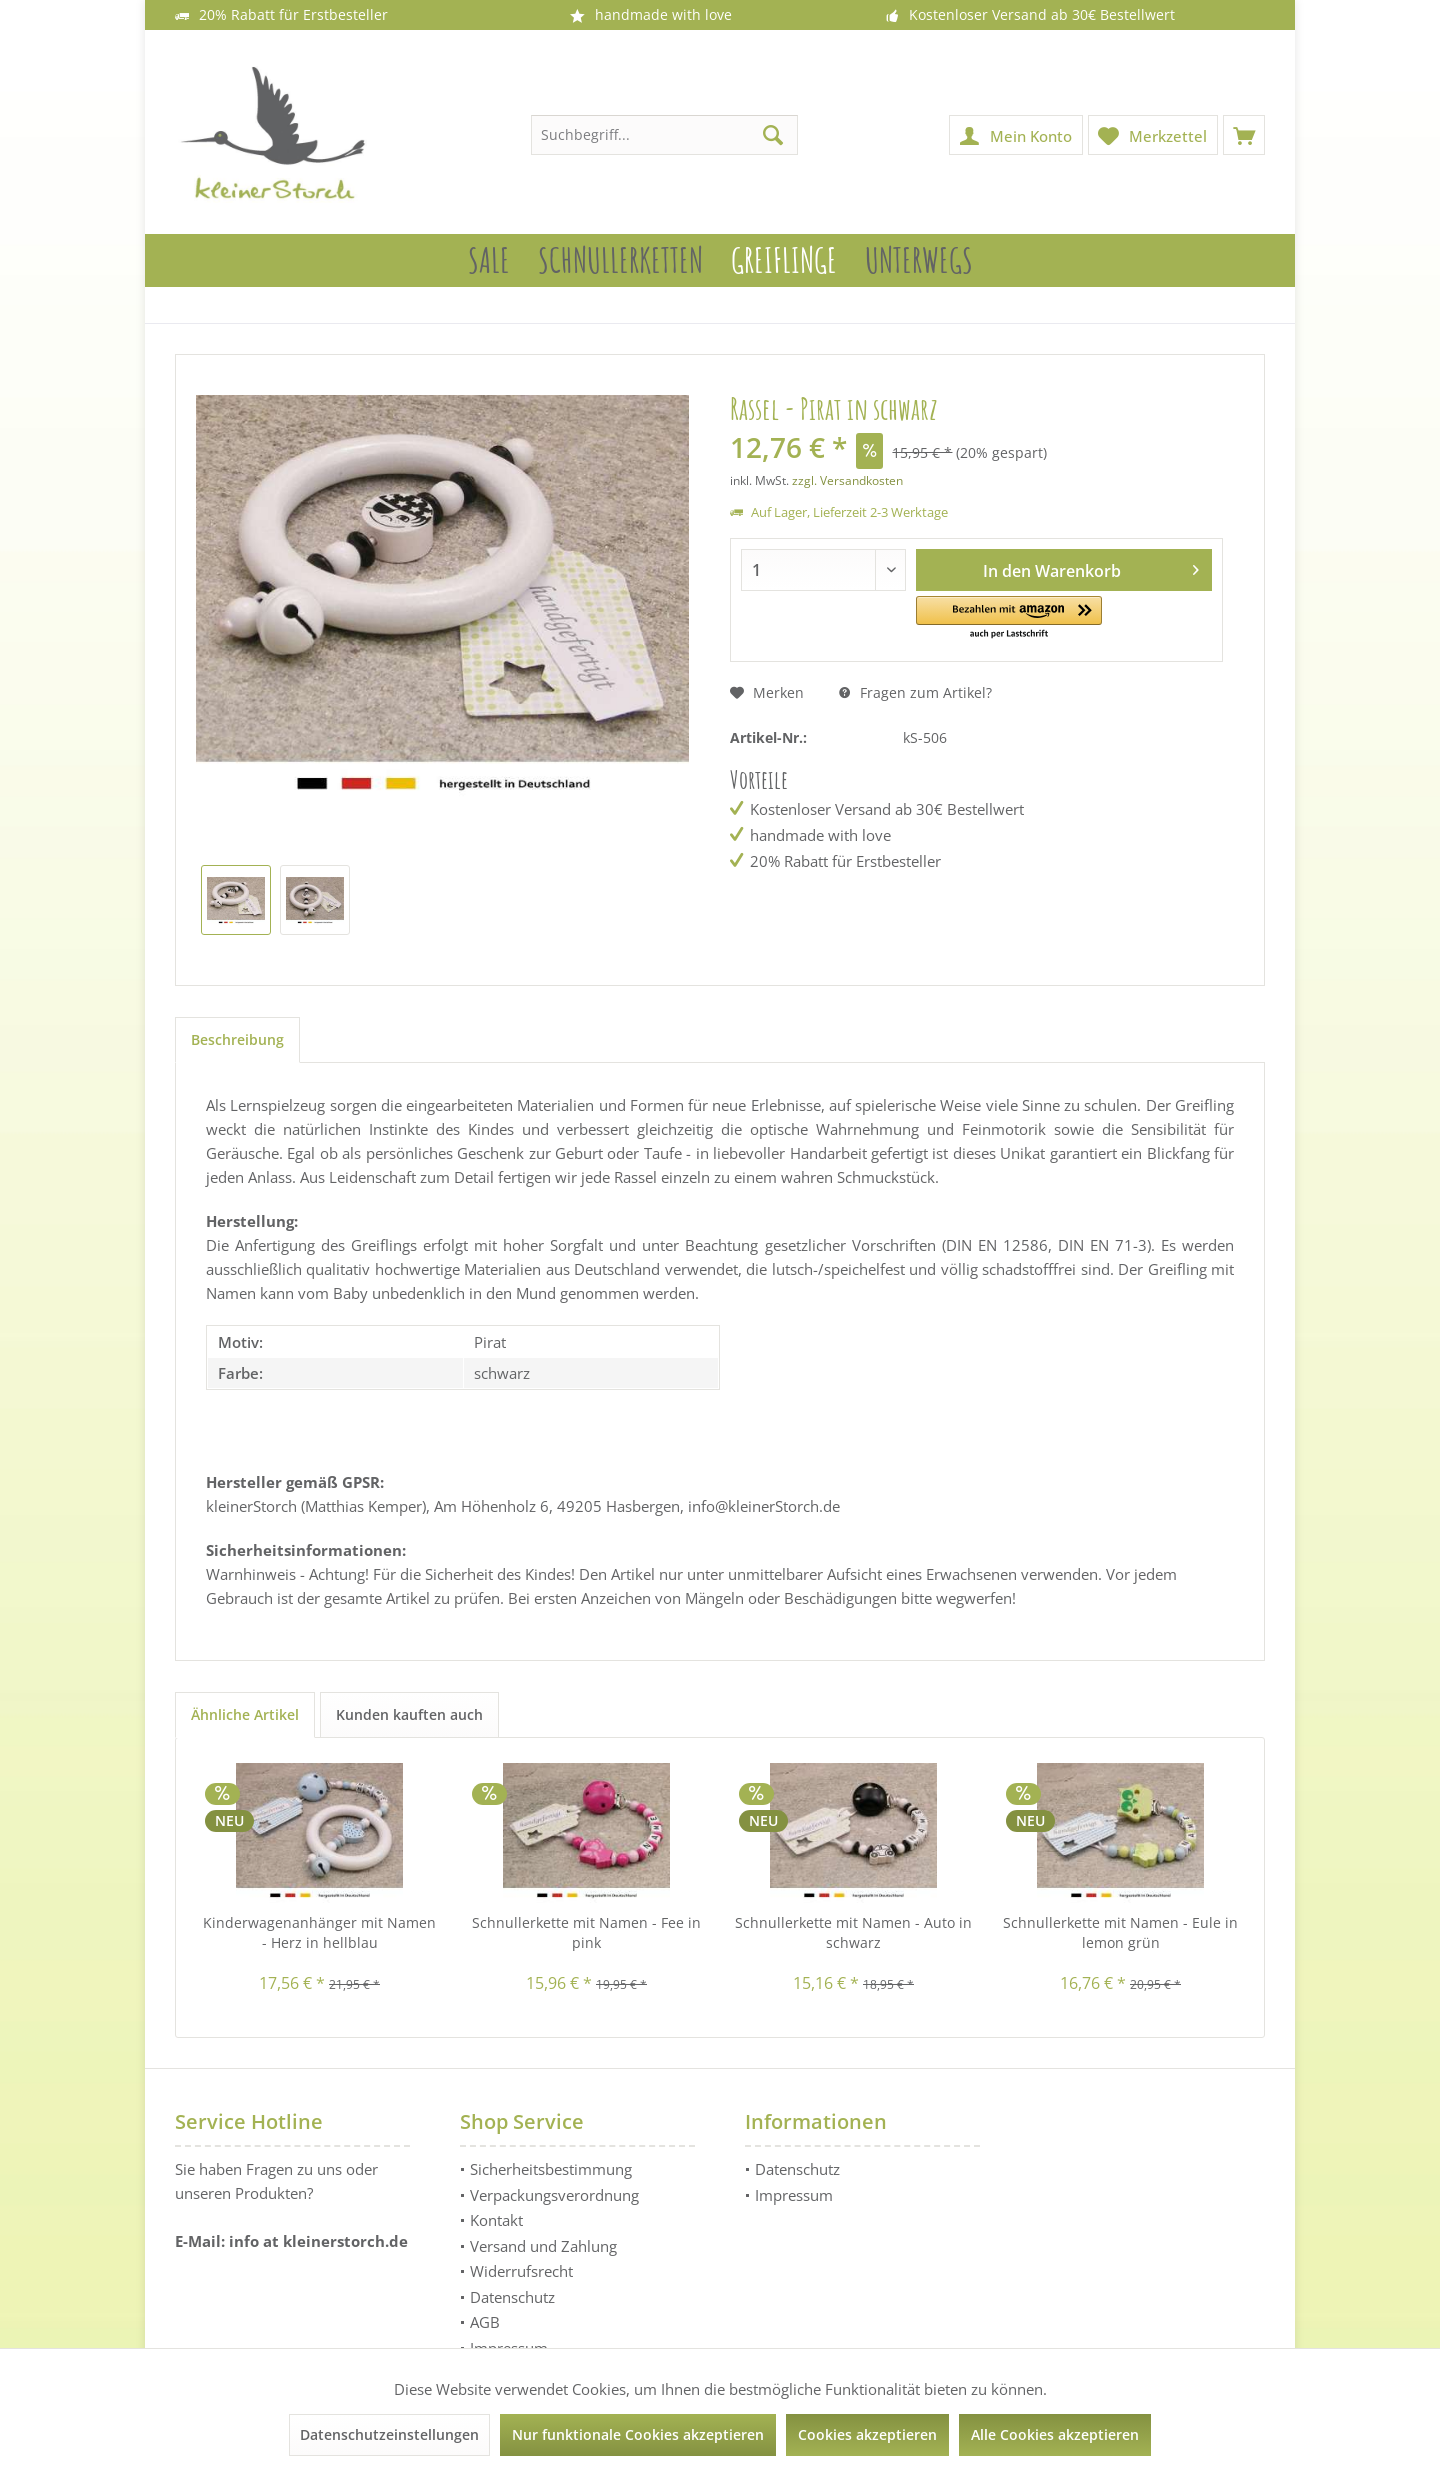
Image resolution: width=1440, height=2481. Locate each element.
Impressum (794, 2195)
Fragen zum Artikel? (915, 692)
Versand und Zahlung (543, 2246)
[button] (1009, 618)
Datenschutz (512, 2297)
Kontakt (496, 2220)
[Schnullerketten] (620, 260)
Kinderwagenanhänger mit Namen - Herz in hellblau (319, 1932)
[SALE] (489, 260)
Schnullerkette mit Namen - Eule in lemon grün (1120, 1932)
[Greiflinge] (784, 260)
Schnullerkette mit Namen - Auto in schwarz (853, 1932)
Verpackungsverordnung (554, 2195)
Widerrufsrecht (521, 2271)
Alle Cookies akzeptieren (1055, 2434)
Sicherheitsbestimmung (551, 2169)
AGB (485, 2322)
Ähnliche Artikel (245, 1714)
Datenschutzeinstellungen (389, 2434)
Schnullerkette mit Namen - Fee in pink (586, 1932)
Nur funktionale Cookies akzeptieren (638, 2434)
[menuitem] (1244, 135)
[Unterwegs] (919, 260)
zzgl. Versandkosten (847, 480)
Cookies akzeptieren (867, 2434)
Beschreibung (237, 1039)
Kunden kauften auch (409, 1714)
